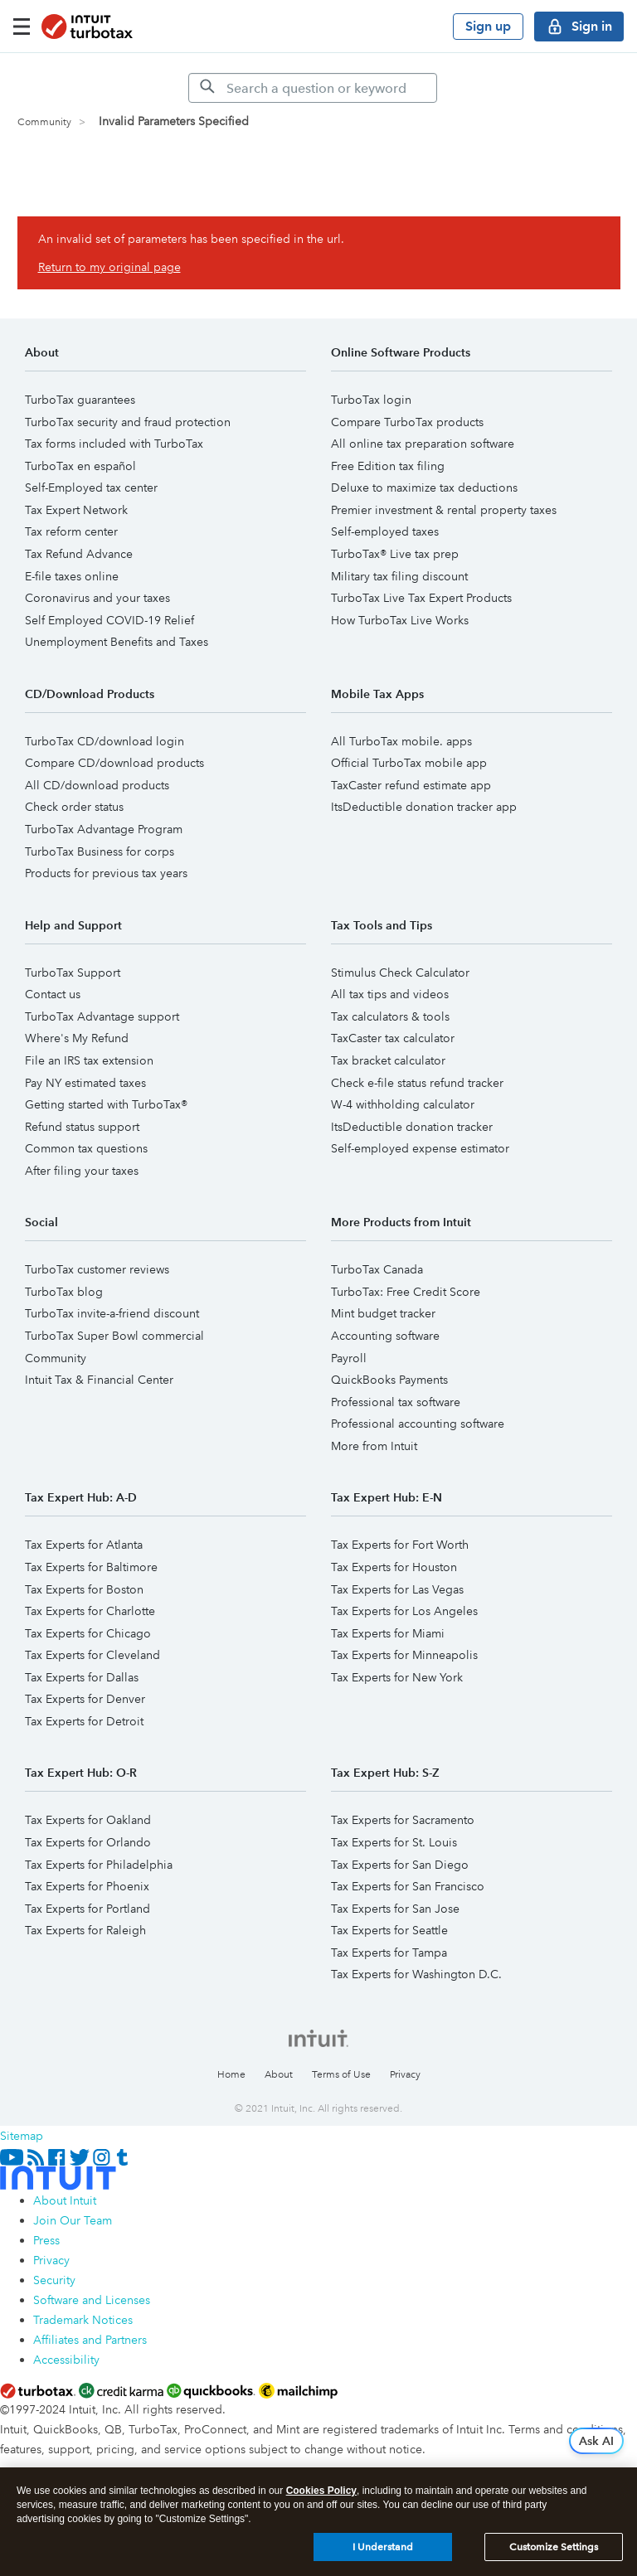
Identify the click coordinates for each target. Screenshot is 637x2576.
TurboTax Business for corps (99, 851)
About (279, 2075)
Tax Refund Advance (79, 553)
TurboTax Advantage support (102, 1016)
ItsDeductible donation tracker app (424, 806)
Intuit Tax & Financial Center (99, 1379)
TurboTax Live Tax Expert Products (421, 597)
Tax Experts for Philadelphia (99, 1864)
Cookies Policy (321, 2490)
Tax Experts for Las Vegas (397, 1589)
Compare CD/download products (114, 762)
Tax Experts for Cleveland (92, 1654)
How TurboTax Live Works (400, 620)
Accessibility (66, 2359)
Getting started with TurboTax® (106, 1104)
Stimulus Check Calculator (400, 972)
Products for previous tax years (106, 873)
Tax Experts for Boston (84, 1589)
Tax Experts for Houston (394, 1567)
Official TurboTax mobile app (409, 762)
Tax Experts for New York (397, 1677)
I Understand (383, 2547)
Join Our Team (72, 2220)
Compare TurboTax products (407, 422)
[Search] (312, 88)
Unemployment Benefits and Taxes (116, 641)
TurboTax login (371, 399)
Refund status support (82, 1126)
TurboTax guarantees (80, 399)
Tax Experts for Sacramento (402, 1819)
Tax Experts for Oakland (88, 1819)
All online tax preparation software (422, 443)
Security (54, 2280)
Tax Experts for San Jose (395, 1908)
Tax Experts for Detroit (84, 1721)
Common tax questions (86, 1148)
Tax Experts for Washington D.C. (416, 1974)
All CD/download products (97, 785)
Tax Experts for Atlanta (84, 1544)
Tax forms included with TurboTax (114, 443)
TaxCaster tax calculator (393, 1038)
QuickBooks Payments (389, 1379)
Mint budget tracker (383, 1313)
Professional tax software (395, 1402)
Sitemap (21, 2135)
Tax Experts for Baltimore (91, 1567)
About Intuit (64, 2200)
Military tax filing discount (399, 576)
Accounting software (385, 1335)
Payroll (349, 1358)
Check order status (74, 806)
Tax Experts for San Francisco (407, 1886)
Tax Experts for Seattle (389, 1930)
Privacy (405, 2075)
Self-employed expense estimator (420, 1148)
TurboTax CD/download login (104, 741)
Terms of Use (341, 2075)
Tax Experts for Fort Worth (400, 1544)
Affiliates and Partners (90, 2339)
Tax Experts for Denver (85, 1698)
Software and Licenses (91, 2299)
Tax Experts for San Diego (400, 1864)
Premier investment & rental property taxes (444, 509)
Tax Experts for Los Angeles (404, 1610)
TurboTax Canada (377, 1269)
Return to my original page (109, 267)
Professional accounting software (417, 1423)
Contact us (52, 994)
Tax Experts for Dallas (82, 1677)
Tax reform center (71, 531)
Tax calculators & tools (390, 1016)
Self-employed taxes (385, 531)
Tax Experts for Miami (388, 1633)
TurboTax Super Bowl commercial (114, 1335)
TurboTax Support (72, 972)
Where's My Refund (77, 1038)
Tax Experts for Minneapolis (404, 1654)
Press (46, 2240)
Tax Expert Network (76, 509)
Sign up (488, 26)
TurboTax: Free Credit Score (405, 1291)
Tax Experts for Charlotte (90, 1610)
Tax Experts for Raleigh (85, 1930)
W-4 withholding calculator (402, 1104)
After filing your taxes (82, 1170)
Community (44, 122)
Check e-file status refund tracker (417, 1082)
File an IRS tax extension (89, 1060)
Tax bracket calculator (388, 1060)
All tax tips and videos (390, 994)
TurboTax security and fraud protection (128, 422)
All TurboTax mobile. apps (401, 741)
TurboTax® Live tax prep (395, 553)
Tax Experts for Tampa (389, 1952)
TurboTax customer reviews (97, 1269)
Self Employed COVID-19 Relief (109, 620)
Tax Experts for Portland (87, 1908)
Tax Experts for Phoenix (87, 1886)
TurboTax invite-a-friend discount (112, 1313)
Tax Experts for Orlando (88, 1842)
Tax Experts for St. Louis (394, 1842)
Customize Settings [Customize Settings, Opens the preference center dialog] (553, 2547)
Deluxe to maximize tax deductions (424, 487)
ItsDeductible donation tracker (412, 1126)
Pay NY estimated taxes (85, 1082)
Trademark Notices (83, 2319)
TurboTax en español (80, 465)
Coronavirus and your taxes (97, 597)
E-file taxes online (72, 576)
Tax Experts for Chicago (88, 1633)
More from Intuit (374, 1445)
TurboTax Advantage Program (103, 829)
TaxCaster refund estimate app (411, 785)
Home (231, 2075)
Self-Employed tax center (91, 487)
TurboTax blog (64, 1291)
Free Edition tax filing (388, 465)
